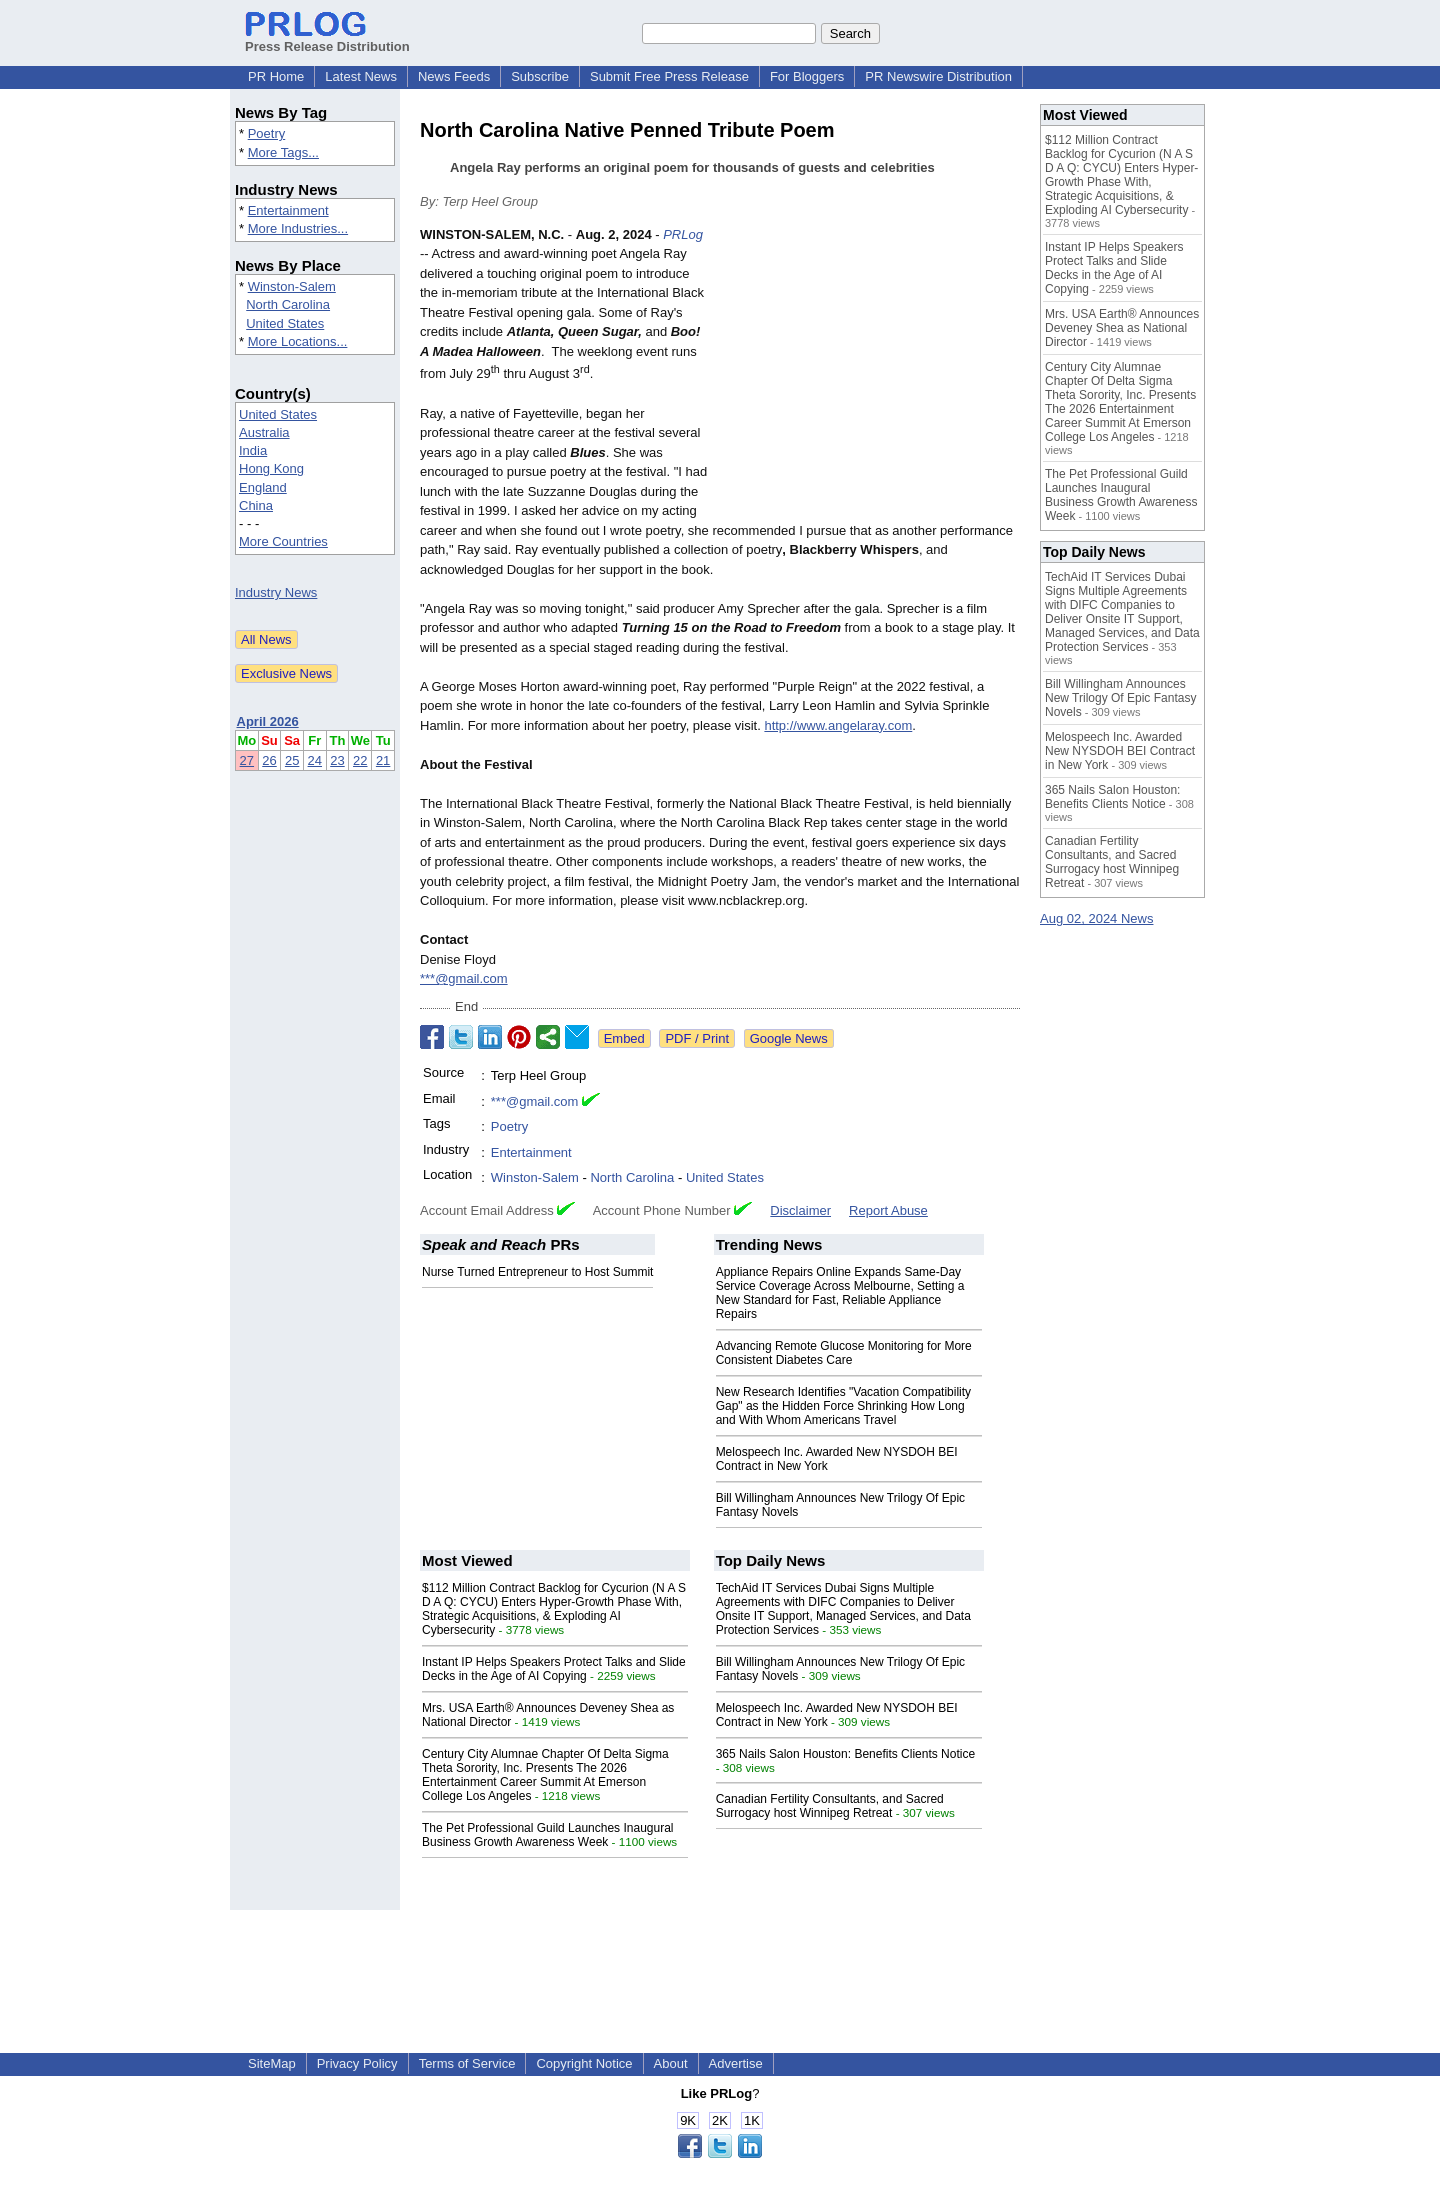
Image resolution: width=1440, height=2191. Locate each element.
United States (285, 323)
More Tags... (283, 152)
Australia (264, 432)
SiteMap (272, 2063)
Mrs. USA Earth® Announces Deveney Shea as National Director (1122, 328)
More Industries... (298, 228)
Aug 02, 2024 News (1096, 918)
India (253, 450)
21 (383, 760)
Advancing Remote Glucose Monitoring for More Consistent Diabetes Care (844, 1353)
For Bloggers (807, 76)
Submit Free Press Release (669, 76)
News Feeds (454, 76)
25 (292, 760)
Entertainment (288, 210)
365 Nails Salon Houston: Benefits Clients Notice (845, 1754)
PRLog (683, 234)
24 (315, 760)
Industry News (276, 592)
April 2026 (268, 721)
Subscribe (540, 76)
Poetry (267, 133)
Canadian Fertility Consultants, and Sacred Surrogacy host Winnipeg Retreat (830, 1806)
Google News (789, 1038)
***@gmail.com (464, 978)
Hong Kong (271, 468)
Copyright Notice (584, 2063)
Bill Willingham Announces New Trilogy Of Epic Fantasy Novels (1120, 698)
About (671, 2063)
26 (269, 760)
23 (337, 760)
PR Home (276, 76)
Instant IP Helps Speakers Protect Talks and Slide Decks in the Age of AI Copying (554, 1669)
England (263, 487)
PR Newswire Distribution (938, 76)
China (256, 505)
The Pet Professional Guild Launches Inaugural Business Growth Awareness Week (548, 1835)
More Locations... (298, 341)
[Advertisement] (870, 372)
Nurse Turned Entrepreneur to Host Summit (537, 1272)
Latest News (361, 76)
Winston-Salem (292, 286)
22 (360, 760)
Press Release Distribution (327, 39)
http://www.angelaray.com (838, 725)
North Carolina (288, 304)
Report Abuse (888, 1210)
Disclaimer (800, 1210)
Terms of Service (467, 2063)
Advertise (736, 2063)
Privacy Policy (357, 2063)
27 (247, 760)
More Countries (283, 541)
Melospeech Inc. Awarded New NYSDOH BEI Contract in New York (1120, 751)
